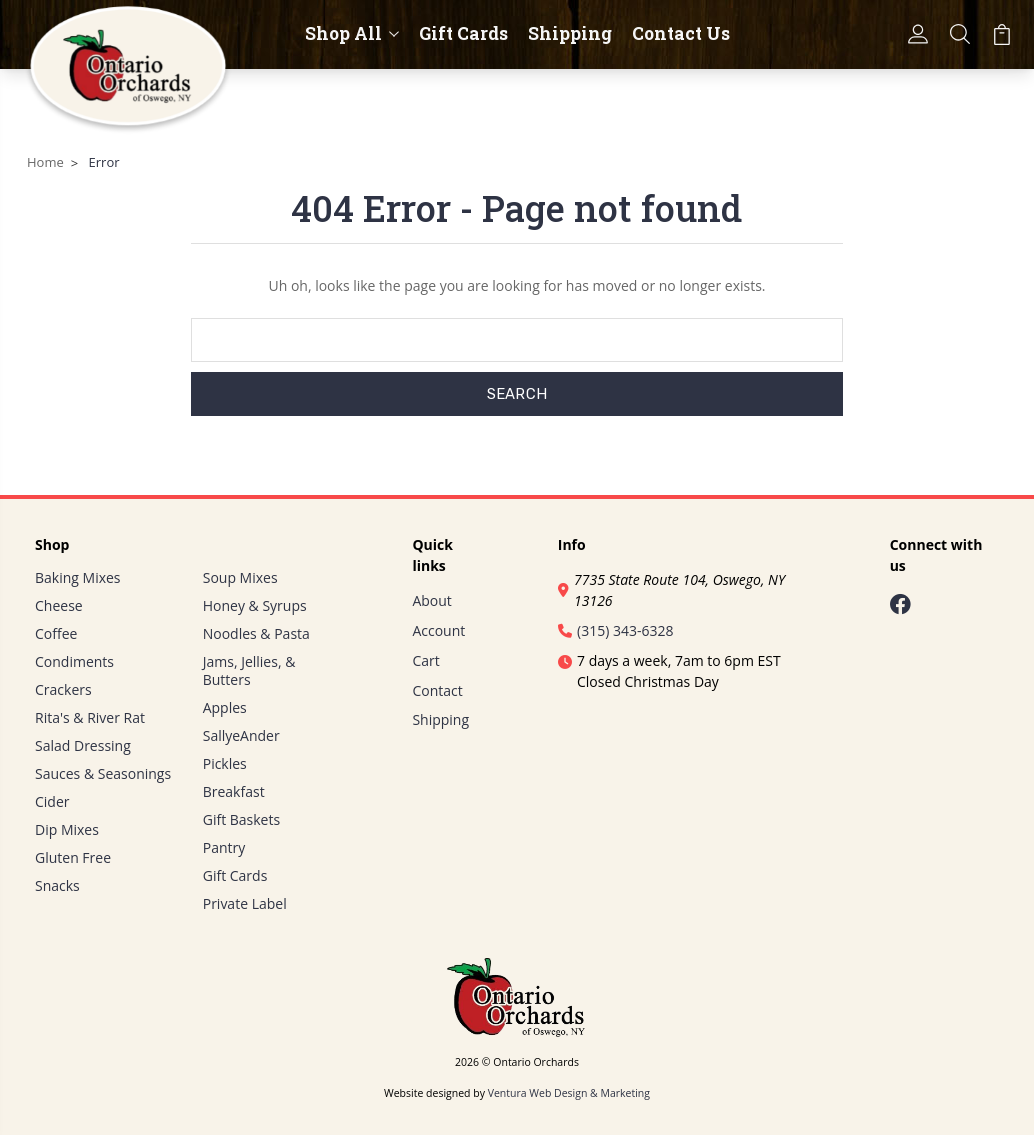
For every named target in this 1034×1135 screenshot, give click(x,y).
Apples (225, 707)
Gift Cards (463, 34)
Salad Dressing (83, 745)
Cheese (59, 605)
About (431, 600)
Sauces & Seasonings (103, 773)
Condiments (74, 661)
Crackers (63, 689)
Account (438, 630)
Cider (52, 801)
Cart (425, 660)
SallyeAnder (241, 735)
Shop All (352, 34)
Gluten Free (73, 857)
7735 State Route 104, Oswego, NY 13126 (671, 590)
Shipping (570, 34)
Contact (437, 690)
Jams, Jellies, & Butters (249, 670)
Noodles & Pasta (256, 633)
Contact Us (681, 34)
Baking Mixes (78, 577)
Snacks (57, 885)
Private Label (245, 903)
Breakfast (234, 791)
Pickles (225, 763)
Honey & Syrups (255, 605)
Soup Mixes (240, 577)
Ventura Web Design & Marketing (569, 1093)
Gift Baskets (241, 819)
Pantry (224, 847)
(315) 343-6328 (616, 630)
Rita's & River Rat (90, 717)
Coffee (56, 633)
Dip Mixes (67, 829)
